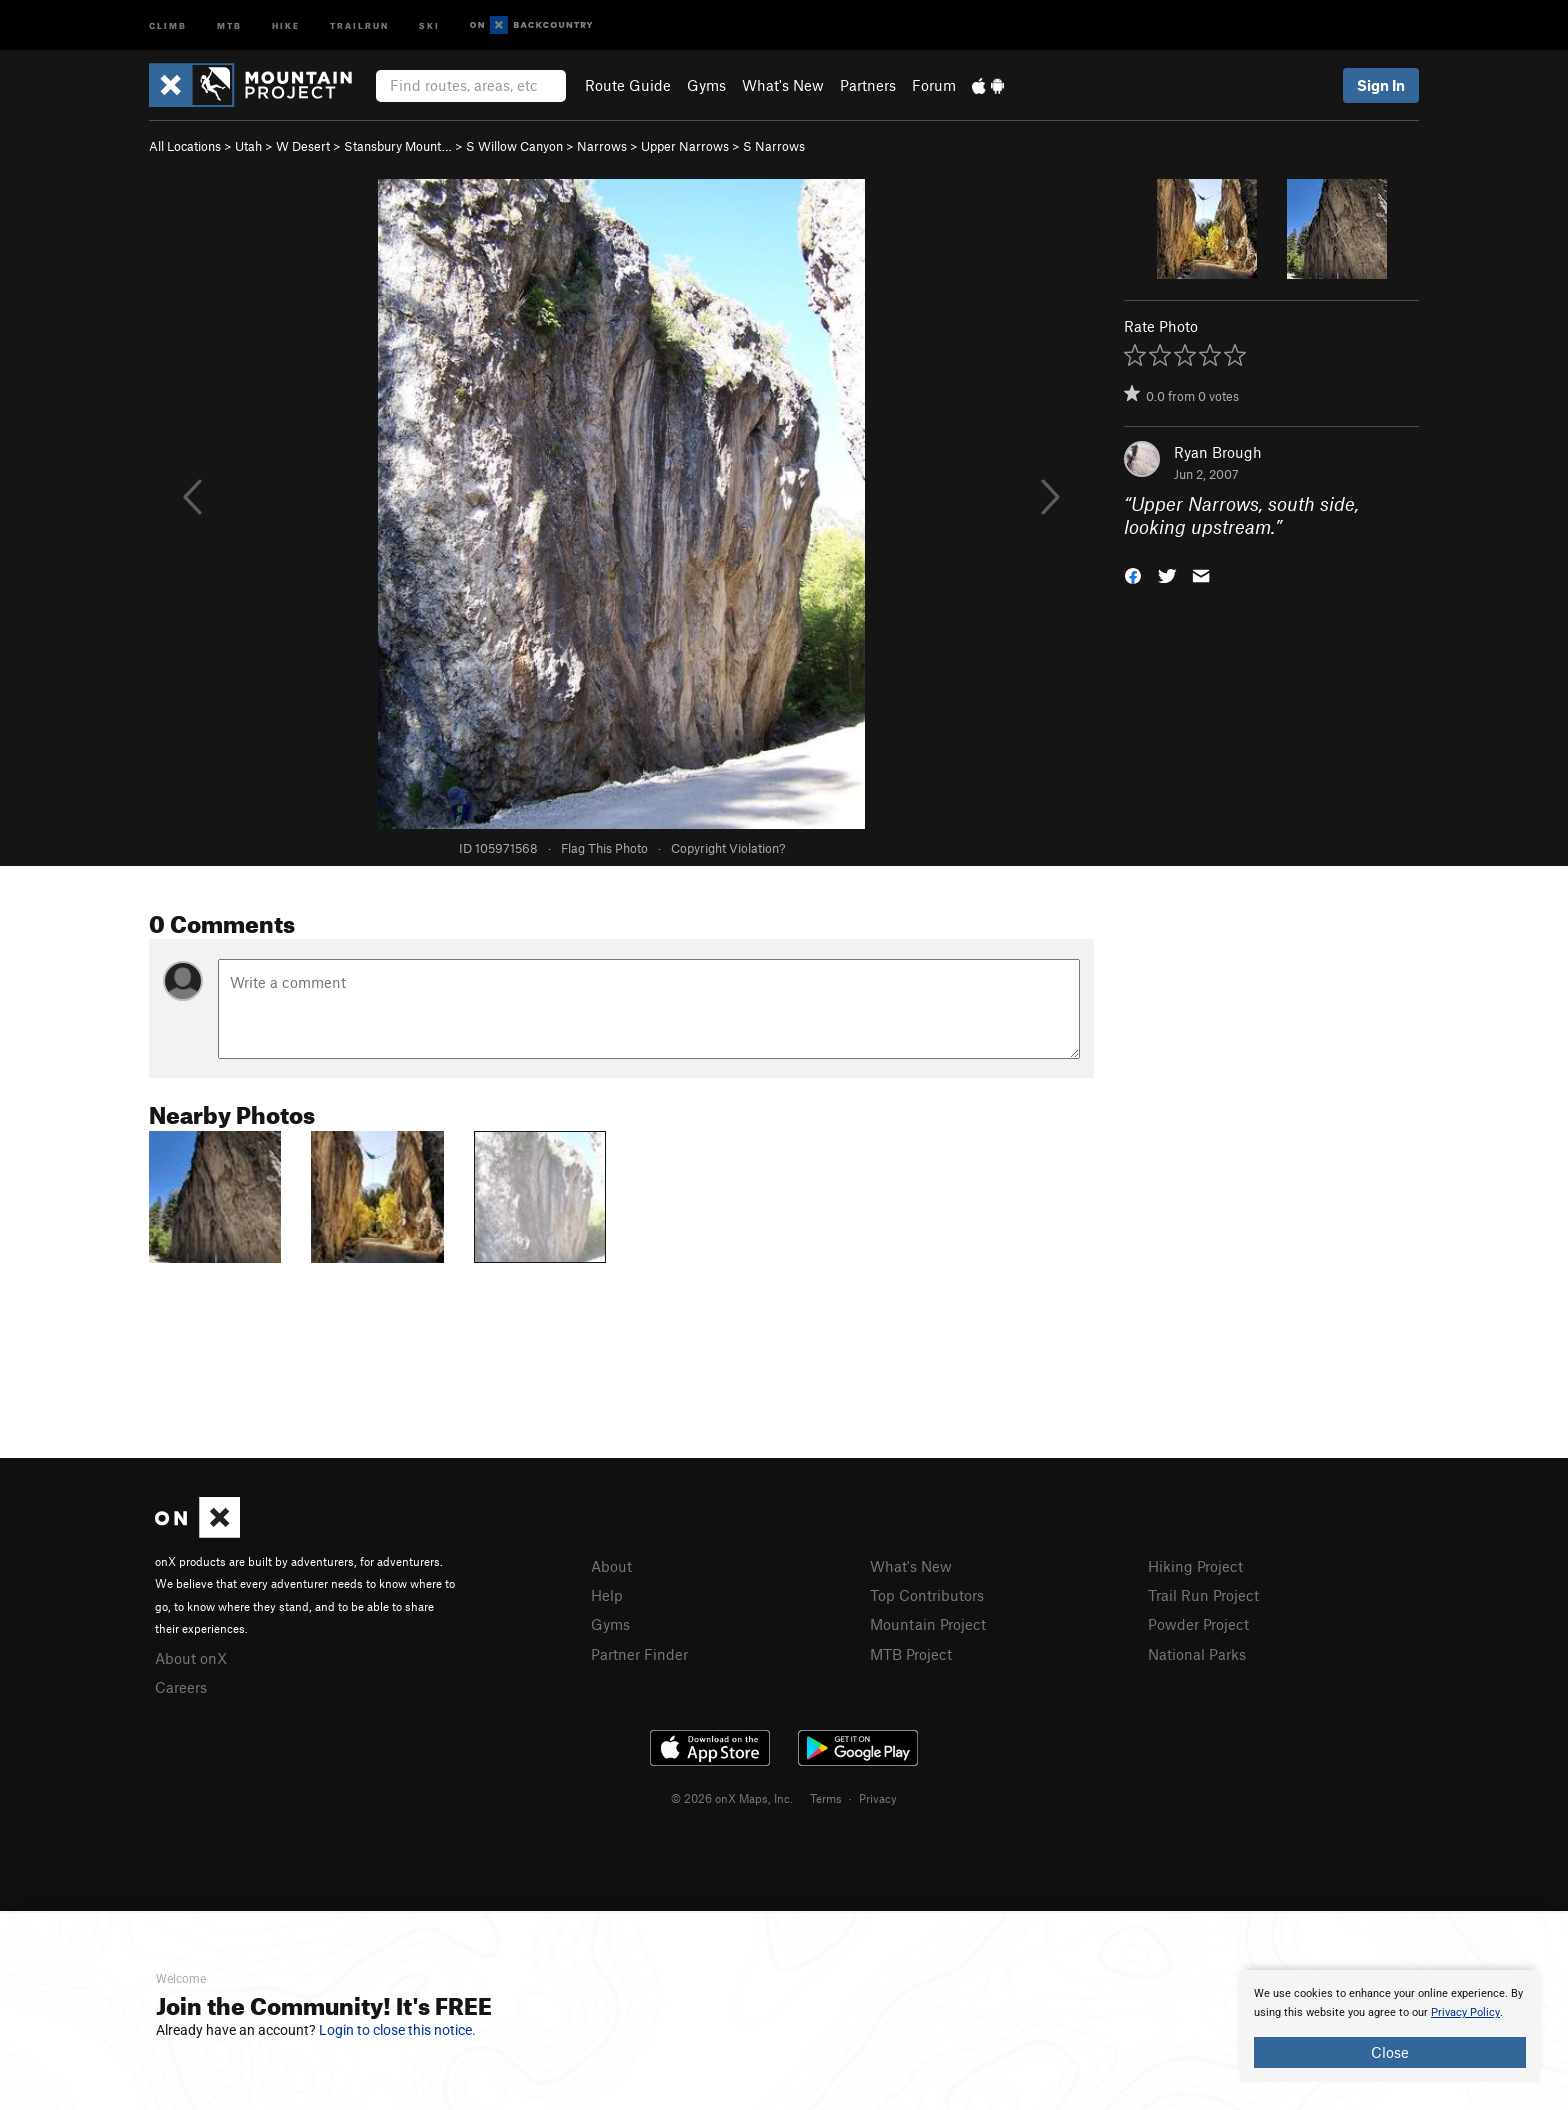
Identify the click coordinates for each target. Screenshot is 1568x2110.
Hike (286, 24)
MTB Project (911, 1654)
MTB (229, 24)
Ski (429, 24)
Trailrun (359, 24)
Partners (868, 85)
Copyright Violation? (728, 848)
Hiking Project (1195, 1566)
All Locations (185, 146)
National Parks (1197, 1654)
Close (1390, 2052)
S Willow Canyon (514, 146)
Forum (934, 85)
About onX (191, 1658)
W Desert (303, 146)
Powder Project (1198, 1624)
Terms (826, 1798)
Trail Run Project (1203, 1595)
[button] (1133, 573)
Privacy (878, 1798)
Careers (181, 1687)
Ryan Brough (1218, 452)
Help (607, 1595)
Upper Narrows (685, 146)
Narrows (602, 146)
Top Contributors (927, 1595)
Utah (248, 146)
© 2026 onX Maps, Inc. (732, 1798)
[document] (1390, 2026)
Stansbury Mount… (398, 146)
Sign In (1381, 85)
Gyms (706, 85)
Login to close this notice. (397, 2030)
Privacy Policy (1465, 2012)
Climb (168, 24)
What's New (783, 85)
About (611, 1566)
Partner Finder (639, 1654)
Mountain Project (928, 1624)
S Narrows (774, 146)
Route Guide (628, 85)
